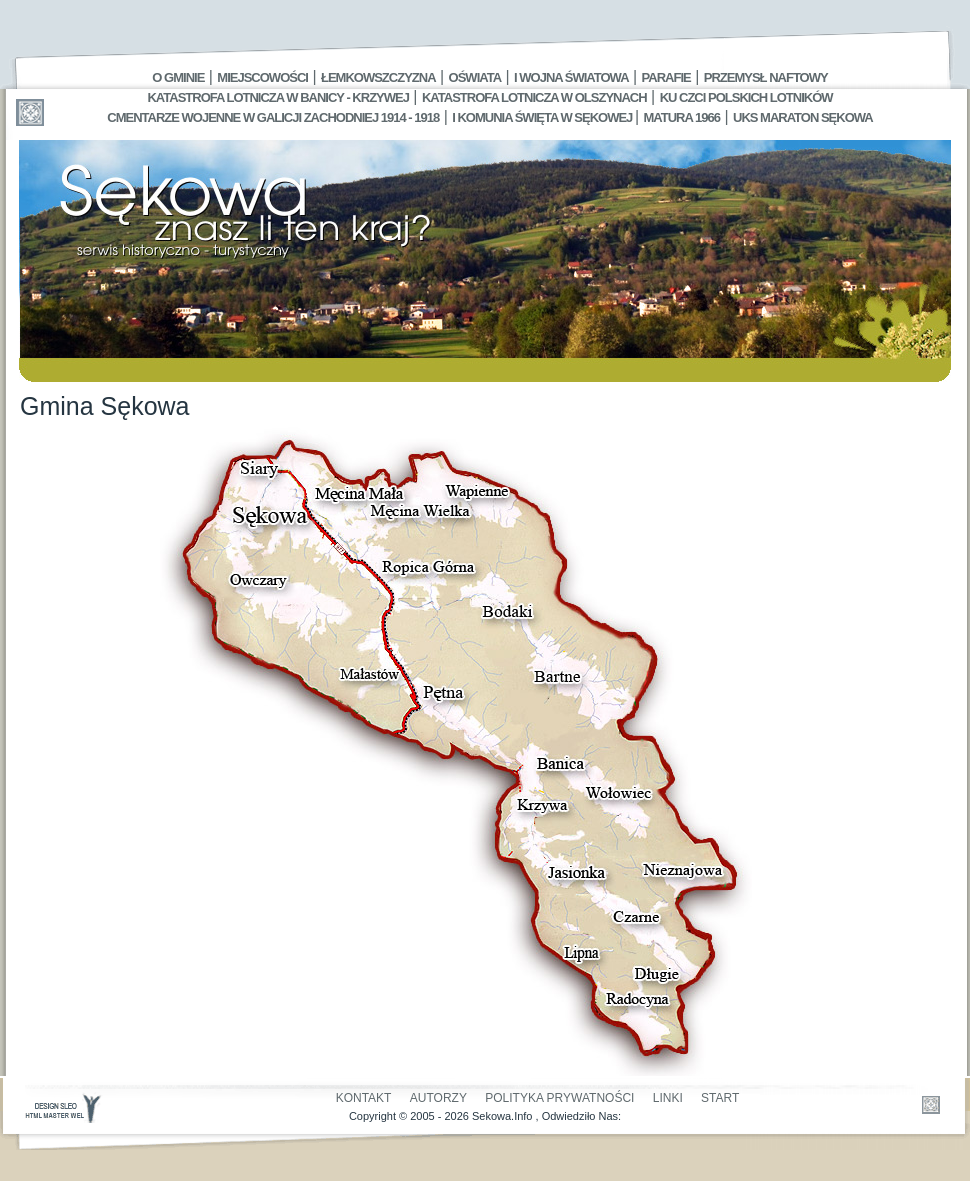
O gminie (178, 77)
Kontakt (364, 1098)
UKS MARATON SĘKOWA (803, 117)
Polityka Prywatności (559, 1098)
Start (720, 1098)
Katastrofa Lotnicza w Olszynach (534, 97)
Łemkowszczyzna (378, 77)
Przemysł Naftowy (766, 77)
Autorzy (438, 1098)
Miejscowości (262, 77)
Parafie (666, 77)
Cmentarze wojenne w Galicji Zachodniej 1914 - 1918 (273, 117)
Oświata (475, 77)
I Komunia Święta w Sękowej (543, 117)
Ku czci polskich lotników (746, 97)
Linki (668, 1098)
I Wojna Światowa (571, 77)
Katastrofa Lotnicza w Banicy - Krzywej (277, 97)
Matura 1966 (682, 117)
